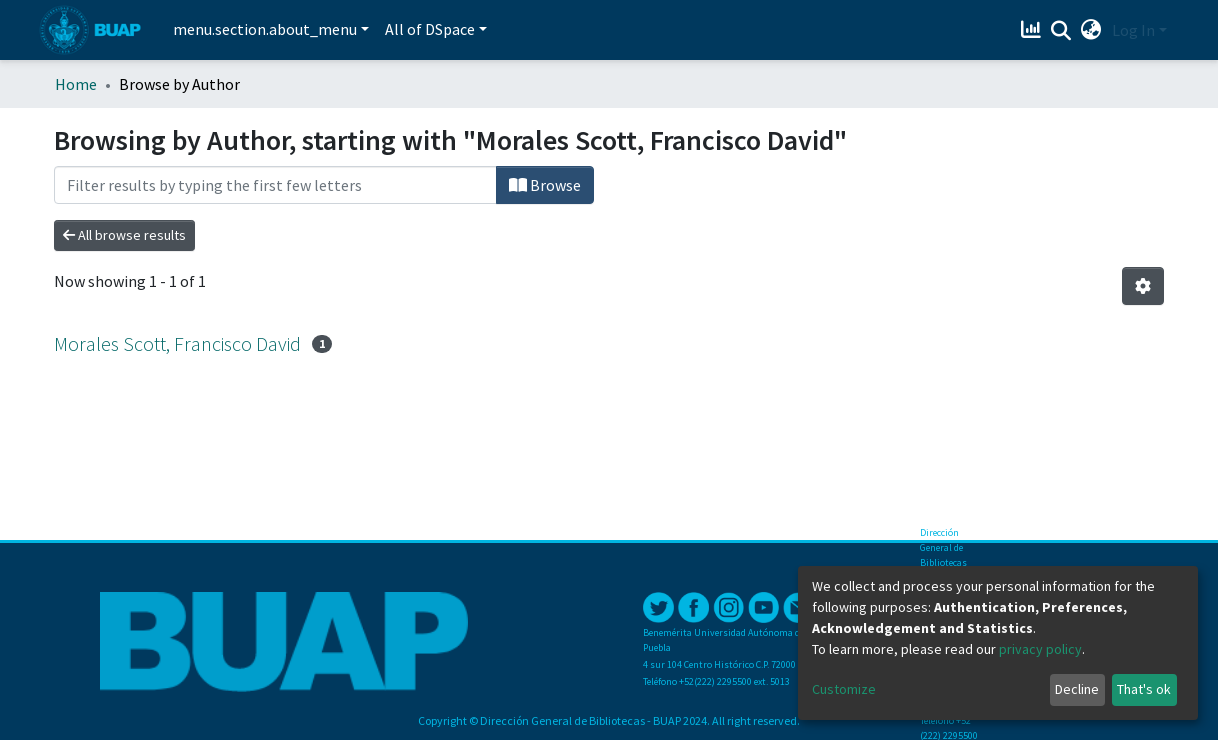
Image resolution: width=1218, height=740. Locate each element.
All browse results (124, 235)
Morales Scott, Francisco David (177, 343)
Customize (844, 689)
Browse (545, 185)
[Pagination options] (1143, 286)
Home (76, 84)
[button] (1091, 30)
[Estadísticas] (1033, 30)
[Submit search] (1061, 31)
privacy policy (1040, 649)
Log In (1133, 30)
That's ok (1144, 689)
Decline (1077, 689)
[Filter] (275, 185)
